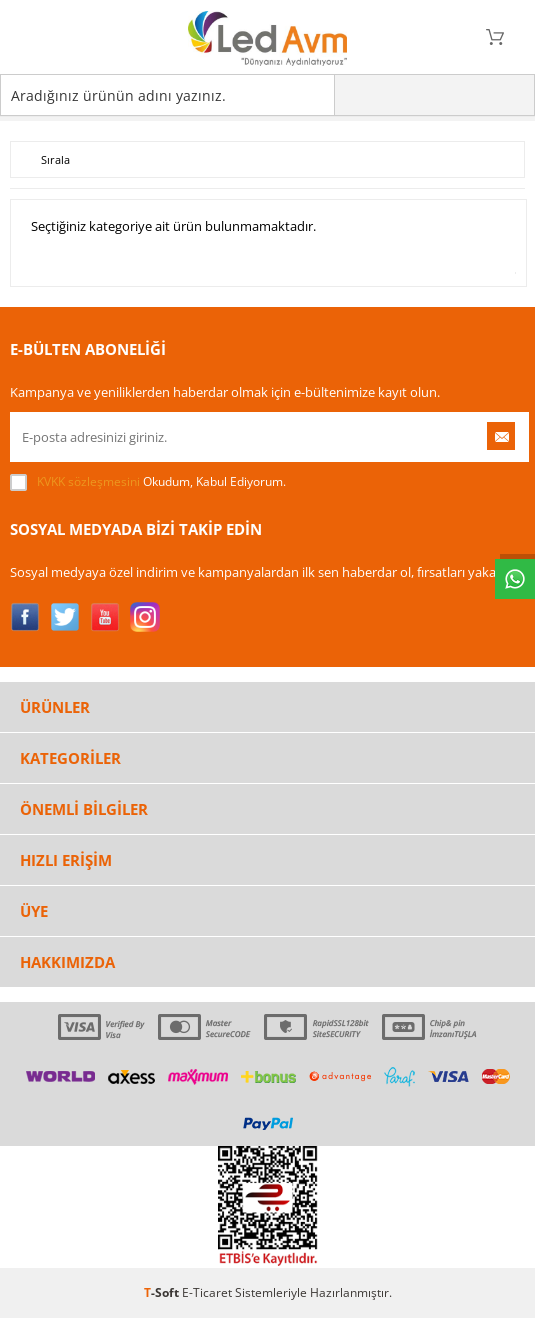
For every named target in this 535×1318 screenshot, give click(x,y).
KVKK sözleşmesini (88, 481)
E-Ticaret (207, 1292)
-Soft (163, 1292)
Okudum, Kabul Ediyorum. (148, 482)
